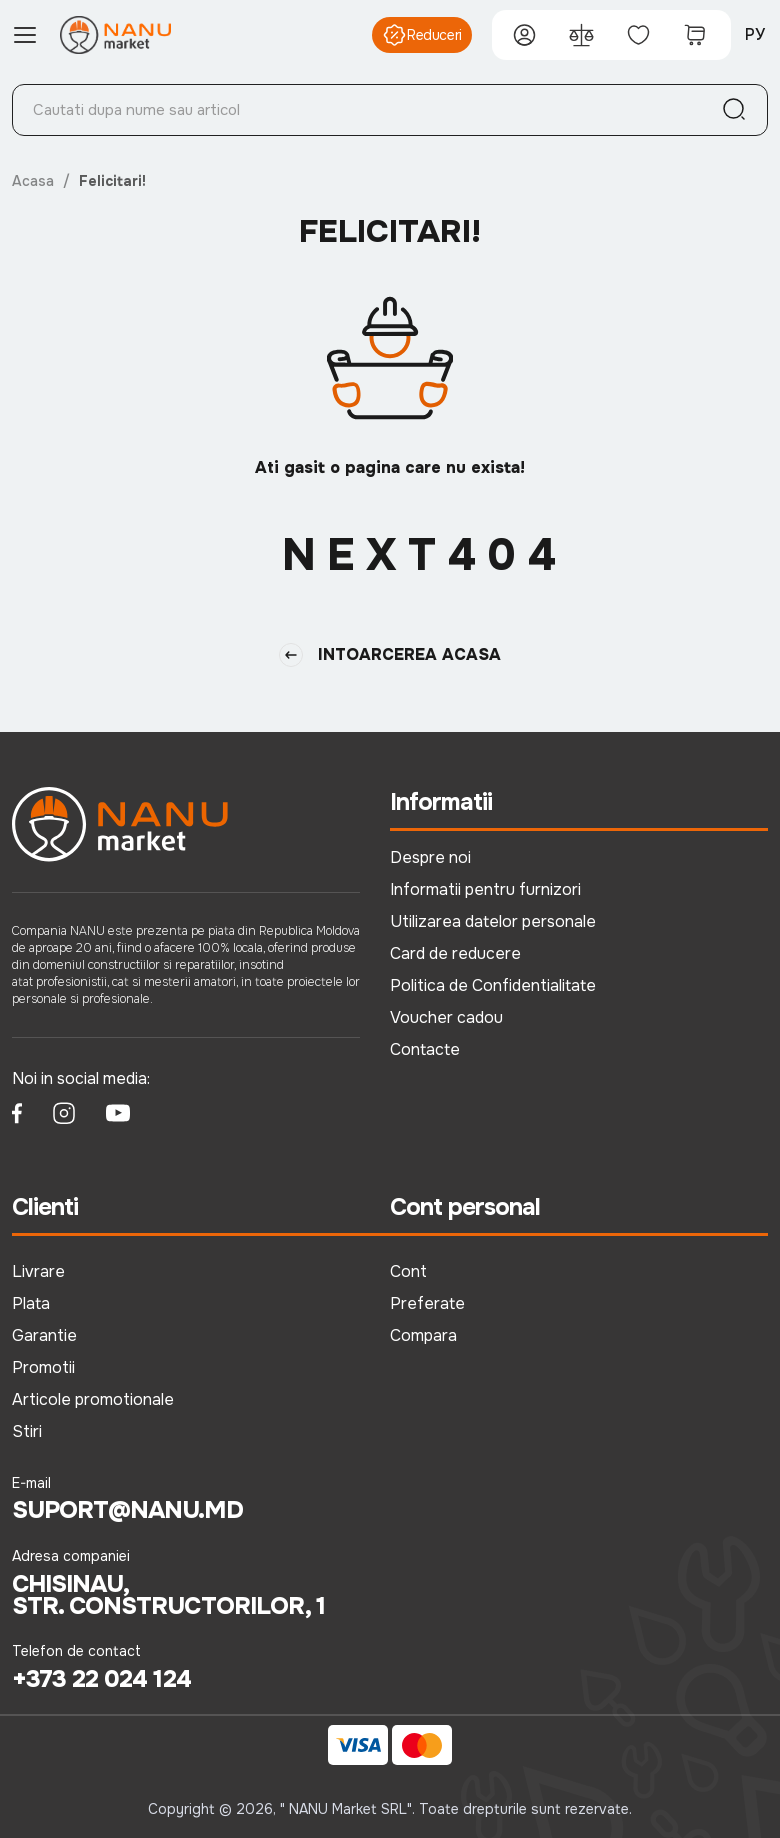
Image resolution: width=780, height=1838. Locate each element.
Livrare (38, 1271)
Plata (31, 1303)
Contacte (425, 1049)
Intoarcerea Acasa (390, 655)
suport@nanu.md (127, 1510)
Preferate (427, 1303)
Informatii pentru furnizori (485, 889)
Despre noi (430, 857)
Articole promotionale (93, 1399)
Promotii (43, 1367)
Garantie (44, 1335)
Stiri (27, 1431)
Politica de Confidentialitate (493, 985)
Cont (408, 1271)
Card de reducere (455, 953)
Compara (423, 1335)
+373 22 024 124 (101, 1679)
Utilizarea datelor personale (493, 921)
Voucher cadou (446, 1017)
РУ (755, 34)
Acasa (33, 181)
